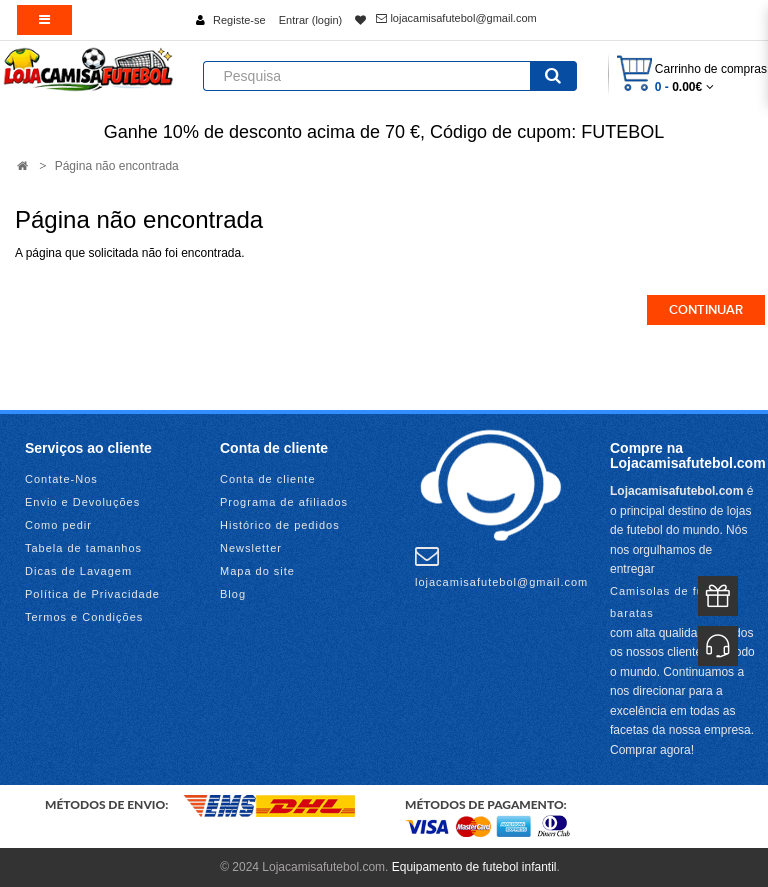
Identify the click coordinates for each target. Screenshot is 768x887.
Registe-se (239, 20)
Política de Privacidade (92, 594)
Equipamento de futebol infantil (474, 867)
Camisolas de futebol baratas (671, 602)
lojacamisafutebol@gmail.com (456, 18)
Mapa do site (257, 571)
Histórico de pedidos (280, 525)
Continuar (706, 310)
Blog (233, 594)
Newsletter (251, 548)
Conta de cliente (268, 479)
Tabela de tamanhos (83, 548)
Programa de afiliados (284, 502)
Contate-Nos (61, 479)
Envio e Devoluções (82, 502)
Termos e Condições (84, 617)
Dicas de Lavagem (78, 571)
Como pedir (58, 525)
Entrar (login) (311, 20)
